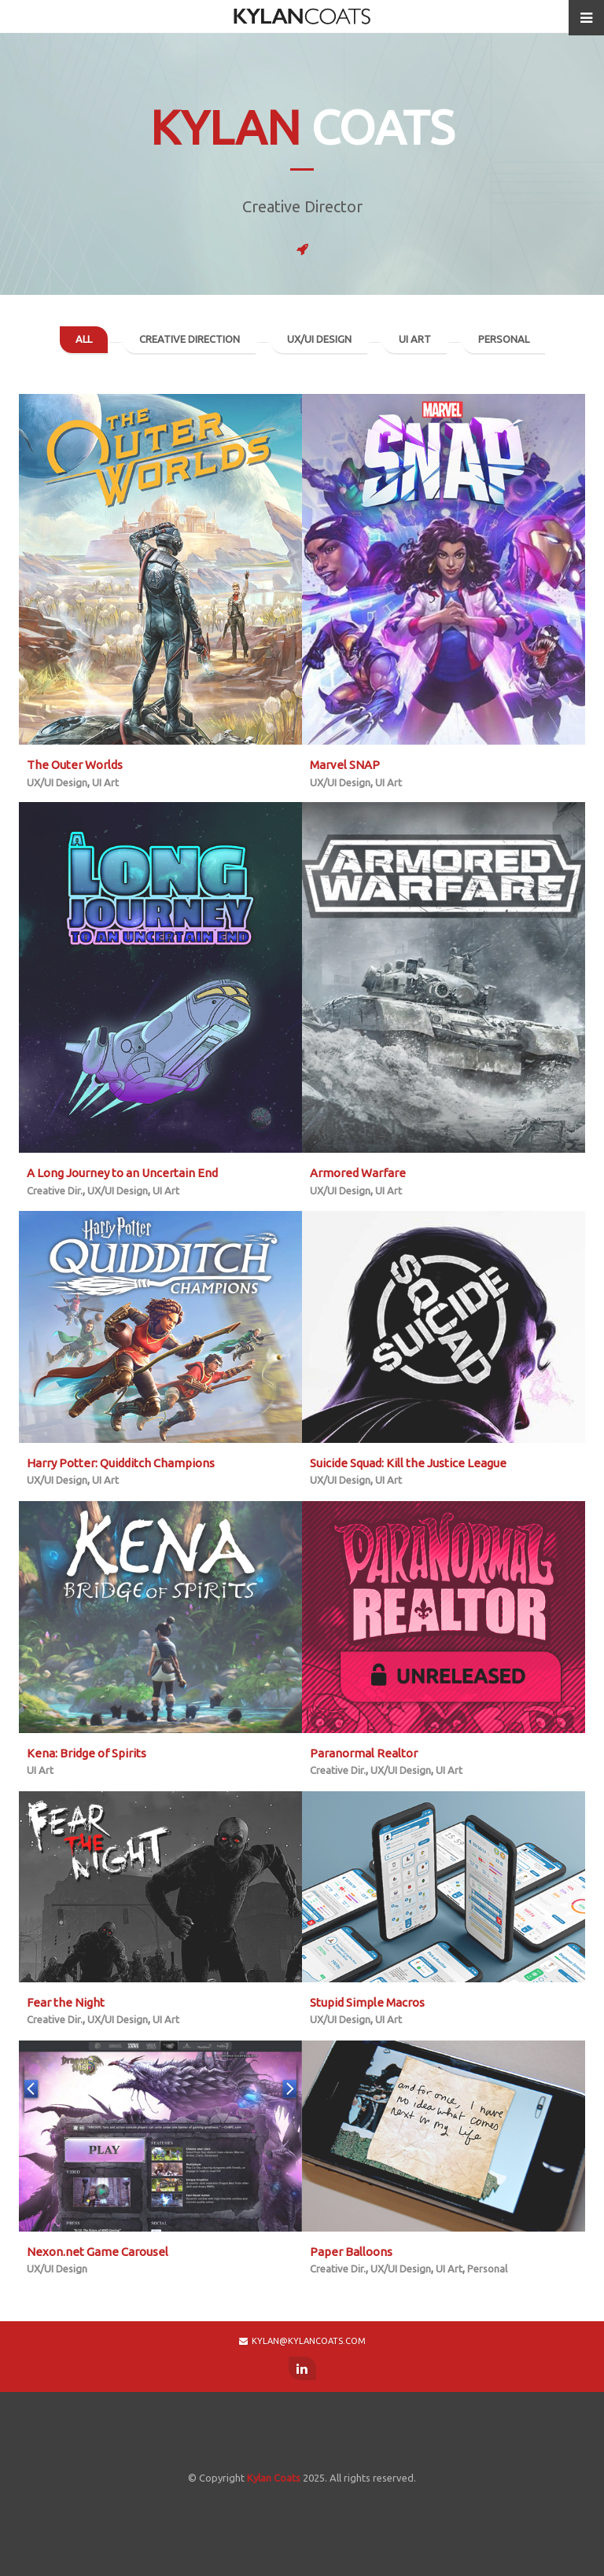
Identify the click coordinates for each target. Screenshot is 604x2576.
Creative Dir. (55, 1190)
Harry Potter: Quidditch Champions (121, 1463)
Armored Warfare (358, 1172)
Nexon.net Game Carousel (97, 2251)
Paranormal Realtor (364, 1753)
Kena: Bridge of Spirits (86, 1753)
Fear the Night (66, 2002)
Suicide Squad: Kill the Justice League (408, 1463)
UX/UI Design (319, 338)
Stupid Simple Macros (367, 2002)
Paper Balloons (351, 2251)
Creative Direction (189, 338)
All (84, 338)
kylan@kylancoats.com (302, 2341)
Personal (503, 338)
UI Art (415, 338)
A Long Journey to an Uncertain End (122, 1172)
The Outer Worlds (75, 764)
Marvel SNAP (345, 764)
